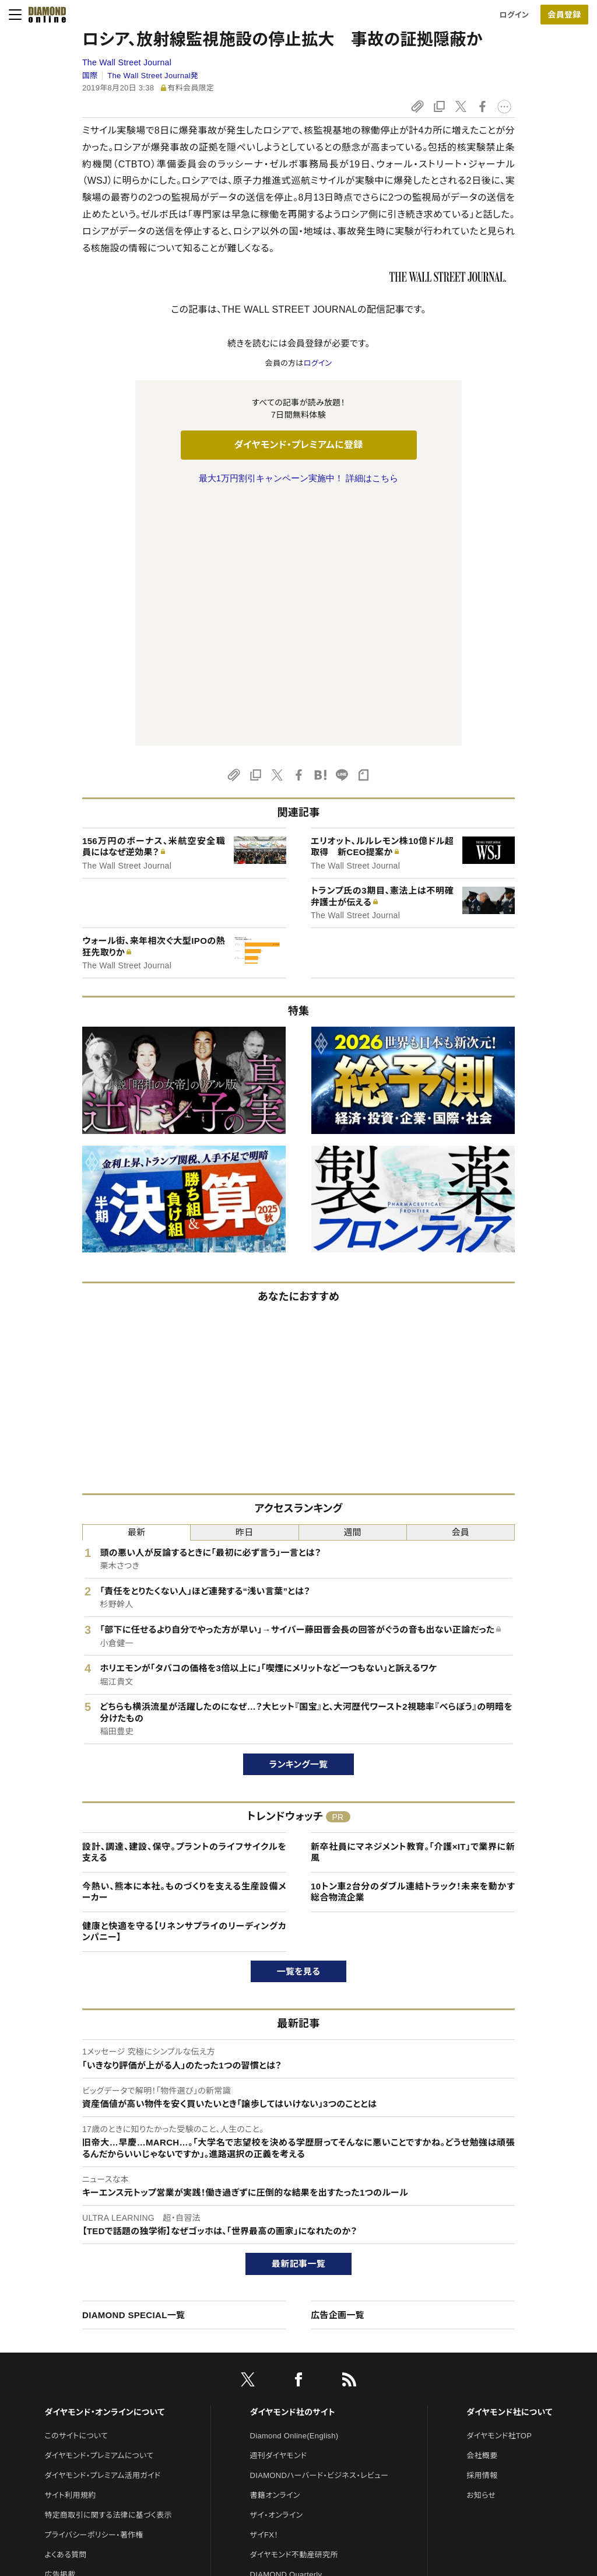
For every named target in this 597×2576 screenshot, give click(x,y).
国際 (90, 75)
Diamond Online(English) (294, 2190)
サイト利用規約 (70, 2250)
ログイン (514, 15)
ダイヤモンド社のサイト (292, 2167)
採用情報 (481, 2230)
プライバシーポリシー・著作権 (93, 2290)
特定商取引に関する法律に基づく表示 (107, 2270)
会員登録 (564, 14)
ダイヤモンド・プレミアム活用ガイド (102, 2230)
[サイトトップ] (44, 14)
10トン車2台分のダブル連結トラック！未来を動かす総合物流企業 (413, 1647)
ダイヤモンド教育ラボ (285, 2408)
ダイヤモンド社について (509, 2167)
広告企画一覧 (337, 2070)
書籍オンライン (275, 2250)
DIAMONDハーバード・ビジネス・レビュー (319, 2230)
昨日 (245, 1287)
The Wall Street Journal (126, 62)
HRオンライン (273, 2369)
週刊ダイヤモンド (278, 2210)
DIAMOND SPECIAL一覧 (133, 2070)
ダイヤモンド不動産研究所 (294, 2309)
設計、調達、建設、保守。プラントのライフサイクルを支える (184, 1607)
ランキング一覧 (298, 1519)
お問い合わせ (67, 2349)
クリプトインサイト (280, 2389)
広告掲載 (59, 2329)
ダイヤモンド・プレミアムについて (98, 2210)
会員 (461, 1287)
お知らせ (481, 2250)
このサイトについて (76, 2190)
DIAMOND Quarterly (286, 2329)
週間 (352, 1287)
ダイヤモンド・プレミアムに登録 (298, 445)
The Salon (268, 2349)
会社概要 (481, 2210)
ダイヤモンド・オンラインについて (104, 2167)
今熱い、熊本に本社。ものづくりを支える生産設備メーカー (184, 1647)
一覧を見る (299, 1726)
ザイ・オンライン (276, 2270)
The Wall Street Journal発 (152, 75)
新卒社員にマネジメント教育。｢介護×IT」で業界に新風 (413, 1607)
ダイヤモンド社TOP (499, 2190)
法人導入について (74, 2369)
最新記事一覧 (298, 2019)
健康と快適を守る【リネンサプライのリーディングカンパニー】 (184, 1687)
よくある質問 (65, 2309)
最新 (137, 1287)
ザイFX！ (264, 2290)
